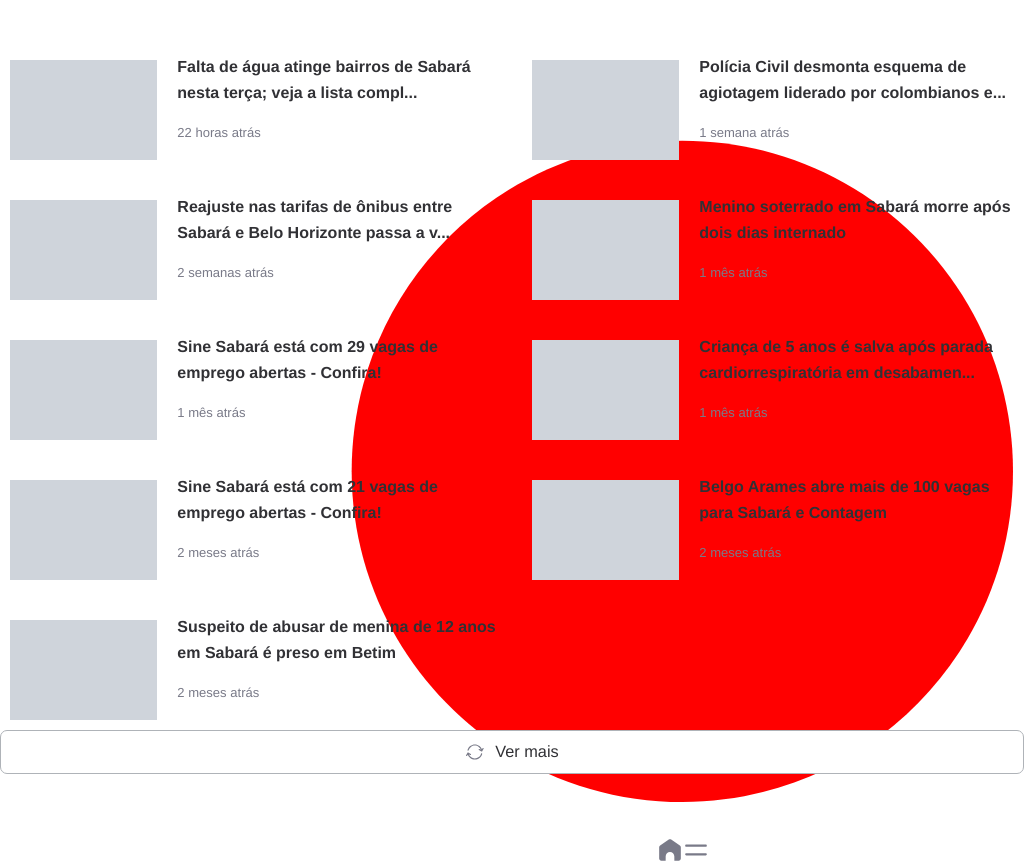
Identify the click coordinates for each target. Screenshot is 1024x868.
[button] (696, 850)
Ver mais (511, 752)
